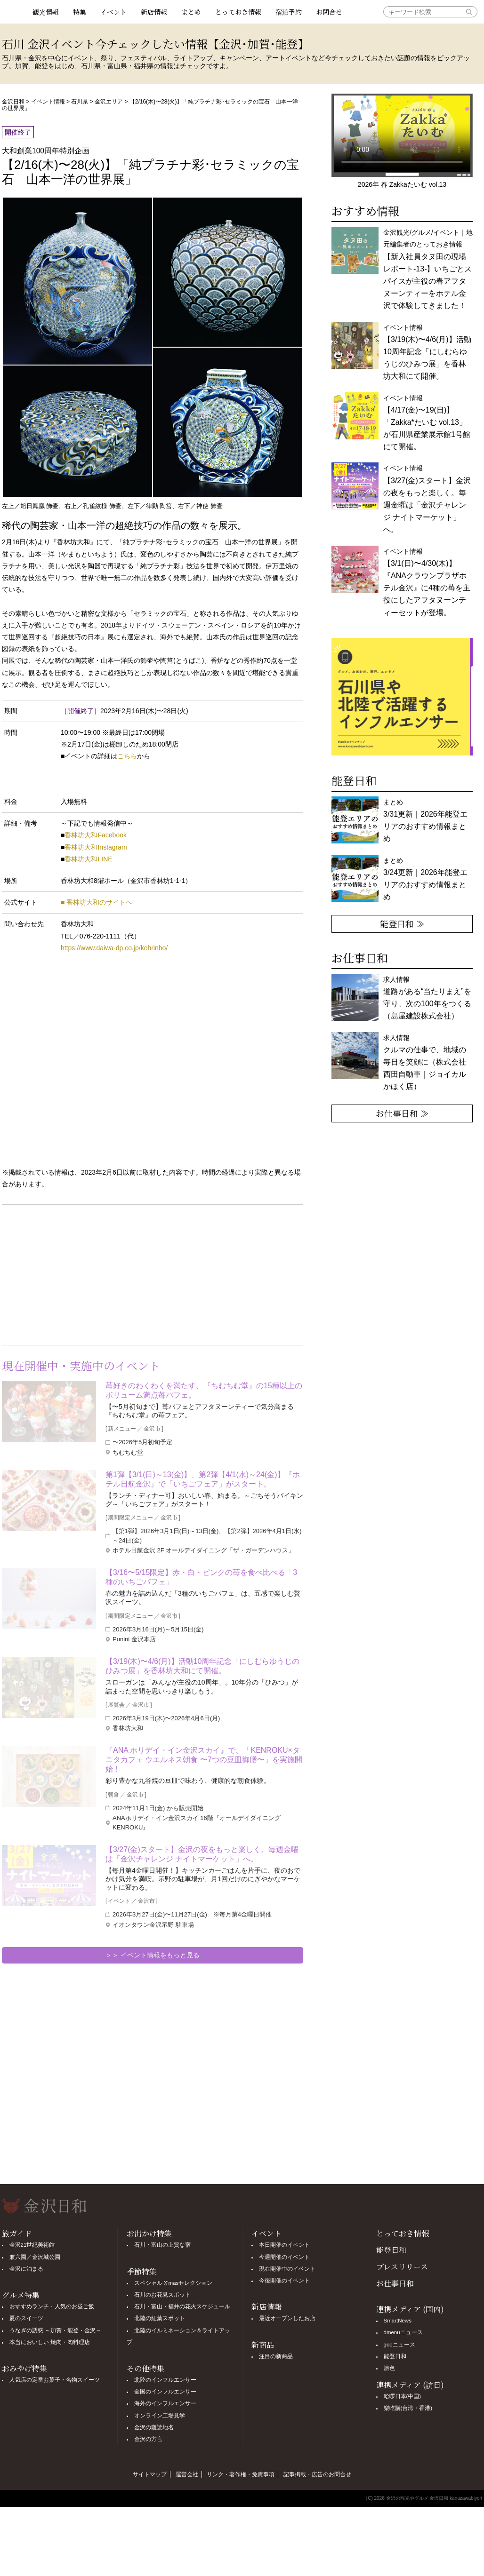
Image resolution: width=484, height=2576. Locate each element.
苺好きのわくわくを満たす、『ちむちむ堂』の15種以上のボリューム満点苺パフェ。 (203, 1390)
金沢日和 (13, 101)
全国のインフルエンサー (165, 2391)
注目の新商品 (276, 2356)
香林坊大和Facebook (95, 835)
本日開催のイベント (284, 2245)
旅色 (389, 2368)
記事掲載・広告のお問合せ (317, 2474)
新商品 (262, 2344)
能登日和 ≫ (402, 923)
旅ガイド (17, 2233)
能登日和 (391, 2249)
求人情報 (424, 1062)
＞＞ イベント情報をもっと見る (152, 1955)
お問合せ (329, 11)
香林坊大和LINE (88, 859)
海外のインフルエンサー (165, 2403)
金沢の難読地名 (154, 2427)
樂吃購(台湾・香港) (408, 2408)
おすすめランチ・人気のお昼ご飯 (51, 2306)
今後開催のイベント (284, 2280)
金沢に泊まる (26, 2269)
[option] (402, 696)
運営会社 (187, 2474)
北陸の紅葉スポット (159, 2318)
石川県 (79, 101)
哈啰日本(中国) (402, 2396)
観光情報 (45, 11)
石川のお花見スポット (162, 2295)
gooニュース (399, 2344)
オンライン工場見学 (159, 2415)
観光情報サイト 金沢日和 (13, 12)
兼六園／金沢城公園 (34, 2257)
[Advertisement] (77, 1273)
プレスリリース (402, 2266)
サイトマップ (150, 2474)
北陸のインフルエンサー (165, 2380)
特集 (79, 11)
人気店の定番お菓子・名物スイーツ (54, 2380)
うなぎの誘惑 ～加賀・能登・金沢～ (55, 2330)
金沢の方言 (148, 2439)
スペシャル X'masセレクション (173, 2283)
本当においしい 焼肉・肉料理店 (49, 2342)
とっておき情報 (238, 11)
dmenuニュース (403, 2332)
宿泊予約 (288, 11)
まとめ (191, 11)
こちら (127, 756)
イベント (113, 11)
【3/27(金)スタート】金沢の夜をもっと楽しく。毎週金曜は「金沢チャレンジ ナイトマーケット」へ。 (201, 1854)
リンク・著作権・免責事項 (240, 2474)
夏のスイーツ (26, 2318)
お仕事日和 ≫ (402, 1113)
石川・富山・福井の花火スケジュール (182, 2306)
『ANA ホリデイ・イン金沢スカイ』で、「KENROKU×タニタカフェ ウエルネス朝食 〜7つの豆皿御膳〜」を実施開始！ (203, 1759)
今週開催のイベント (284, 2257)
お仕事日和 (395, 2283)
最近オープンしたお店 (287, 2318)
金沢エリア (109, 101)
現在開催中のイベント (287, 2269)
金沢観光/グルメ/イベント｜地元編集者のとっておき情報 (428, 269)
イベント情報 (48, 101)
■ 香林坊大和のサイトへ (96, 902)
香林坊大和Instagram (96, 847)
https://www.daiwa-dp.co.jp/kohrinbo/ (114, 948)
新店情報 (154, 11)
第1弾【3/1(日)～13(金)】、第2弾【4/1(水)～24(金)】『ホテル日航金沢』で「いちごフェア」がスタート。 (202, 1479)
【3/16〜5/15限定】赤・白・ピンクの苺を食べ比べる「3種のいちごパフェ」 (201, 1577)
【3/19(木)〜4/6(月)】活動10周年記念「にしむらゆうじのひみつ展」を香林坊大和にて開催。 (202, 1666)
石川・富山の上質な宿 (162, 2245)
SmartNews (397, 2320)
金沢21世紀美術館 (32, 2245)
